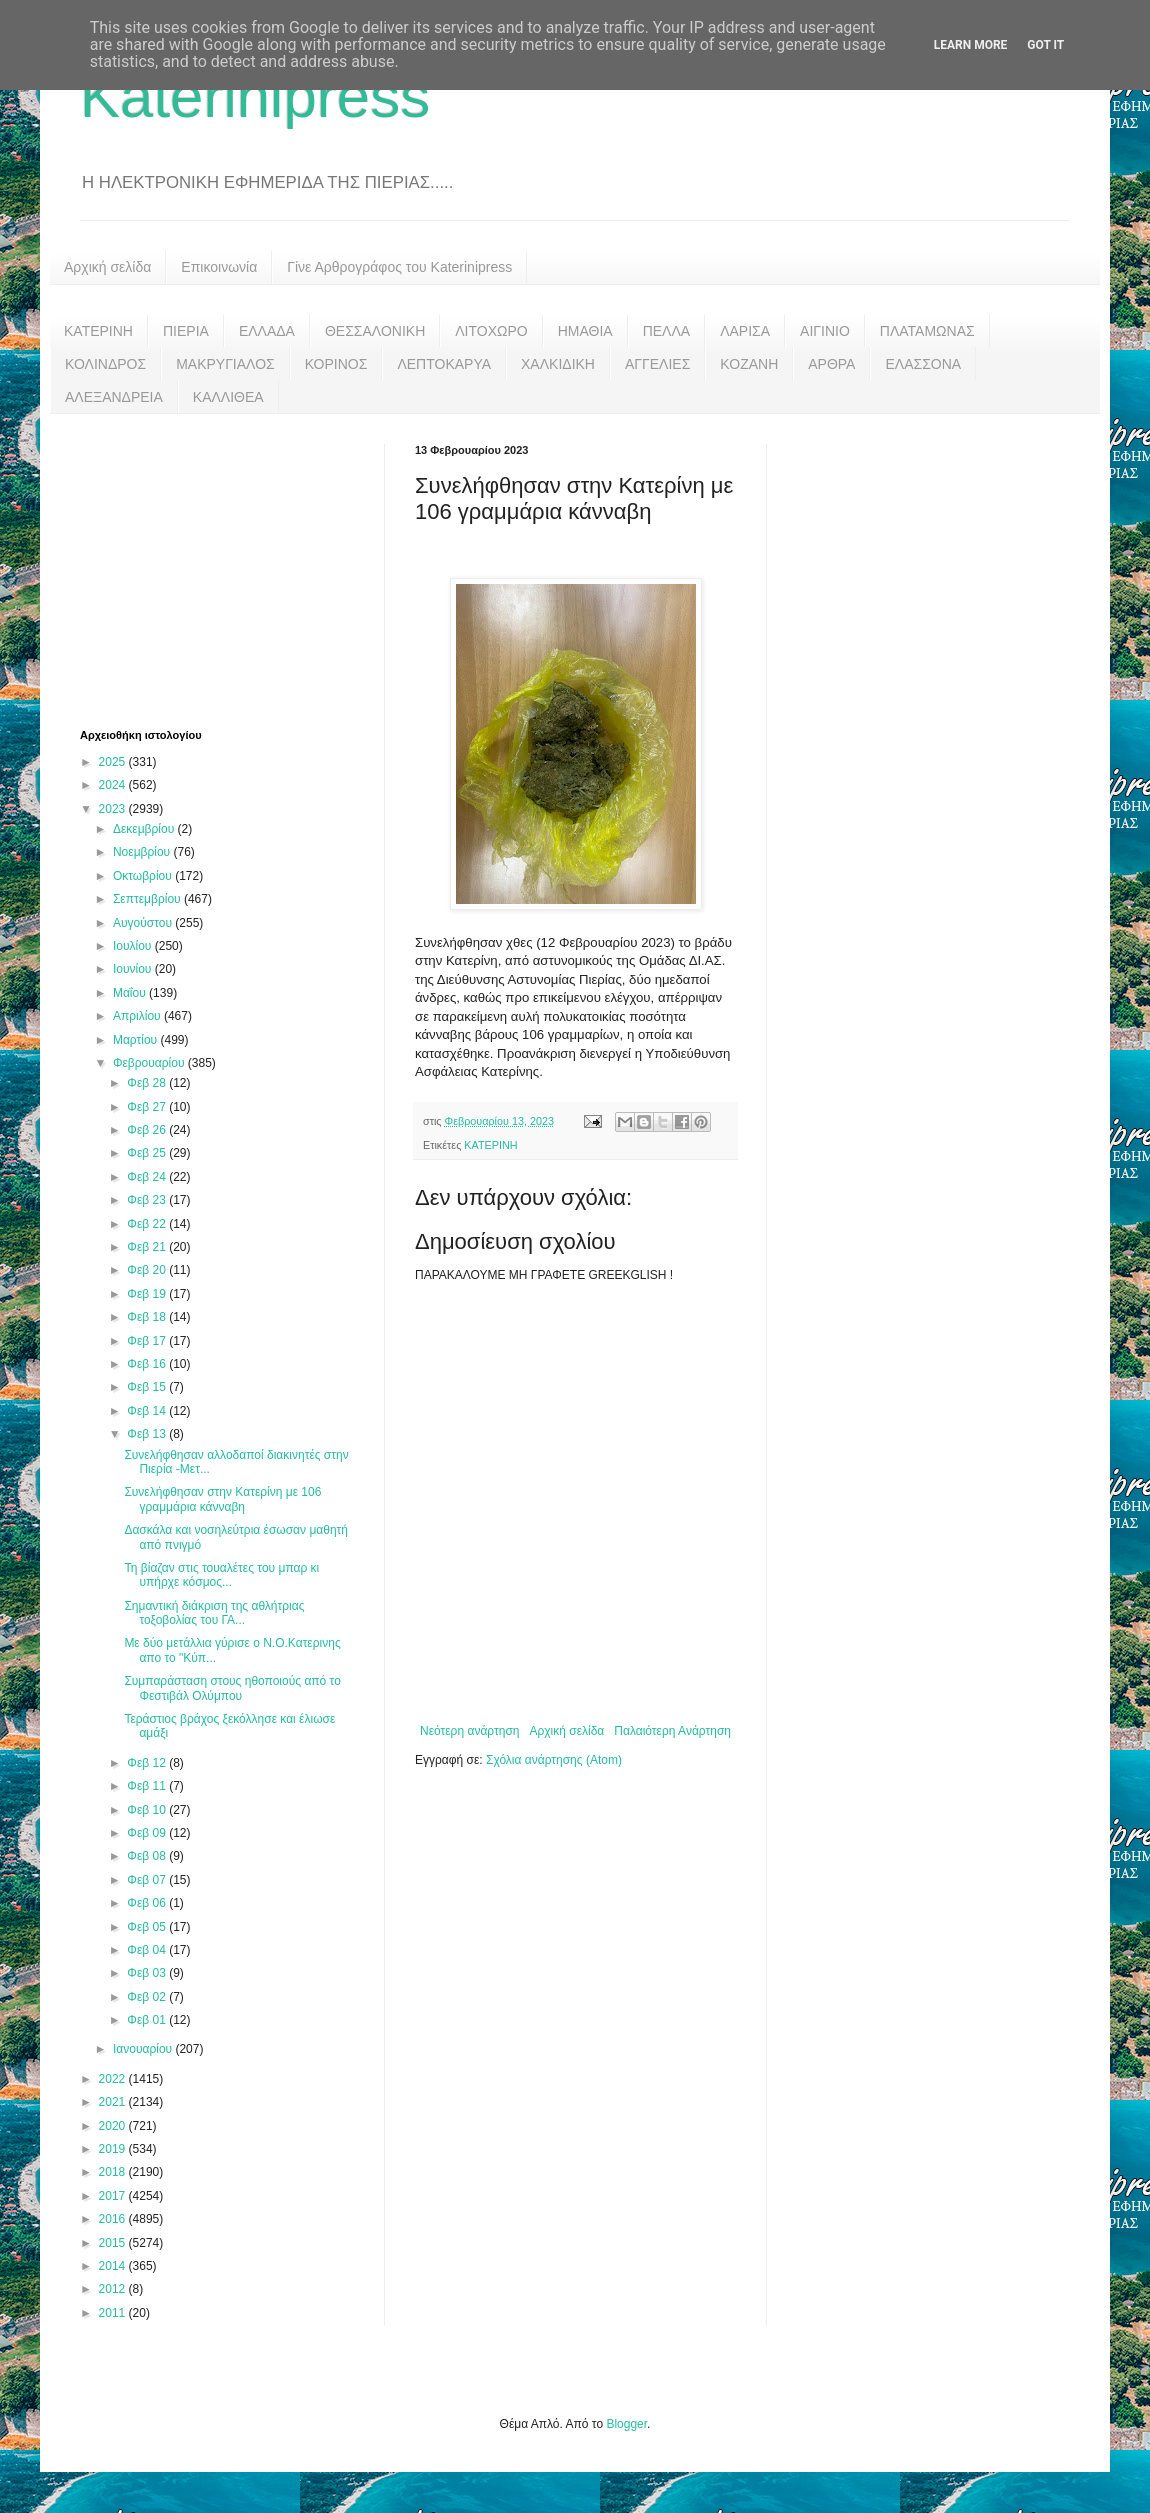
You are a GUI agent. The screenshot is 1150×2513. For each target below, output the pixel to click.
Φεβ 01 (148, 2020)
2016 (114, 2219)
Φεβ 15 (148, 1387)
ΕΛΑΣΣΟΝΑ (923, 364)
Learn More (971, 45)
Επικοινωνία (219, 267)
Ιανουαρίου (144, 2049)
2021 (114, 2102)
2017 (114, 2196)
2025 (114, 762)
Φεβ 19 (148, 1294)
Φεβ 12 (148, 1763)
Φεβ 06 (148, 1903)
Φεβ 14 (148, 1411)
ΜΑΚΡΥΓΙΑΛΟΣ (225, 364)
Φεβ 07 (148, 1880)
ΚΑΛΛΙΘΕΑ (228, 397)
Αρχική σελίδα (107, 267)
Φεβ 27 (148, 1107)
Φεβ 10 (148, 1810)
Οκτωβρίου (144, 876)
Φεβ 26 (148, 1130)
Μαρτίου (137, 1040)
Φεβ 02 (148, 1997)
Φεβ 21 (148, 1247)
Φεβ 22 (148, 1224)
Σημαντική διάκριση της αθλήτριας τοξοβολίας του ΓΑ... (214, 1613)
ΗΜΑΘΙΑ (585, 331)
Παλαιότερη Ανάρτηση (672, 1731)
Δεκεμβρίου (145, 829)
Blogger (626, 2424)
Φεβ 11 (148, 1786)
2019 (114, 2149)
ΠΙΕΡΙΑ (186, 331)
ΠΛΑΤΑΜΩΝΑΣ (927, 331)
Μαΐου (131, 993)
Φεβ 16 (148, 1364)
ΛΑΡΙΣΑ (745, 331)
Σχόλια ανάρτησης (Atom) (554, 1760)
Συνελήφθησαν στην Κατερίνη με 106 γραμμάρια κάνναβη (222, 1499)
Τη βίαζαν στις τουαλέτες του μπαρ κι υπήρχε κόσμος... (221, 1575)
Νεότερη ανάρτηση (469, 1731)
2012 (114, 2289)
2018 (114, 2172)
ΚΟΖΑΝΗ (749, 364)
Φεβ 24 (148, 1177)
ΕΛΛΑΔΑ (267, 331)
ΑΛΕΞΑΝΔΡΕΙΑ (114, 397)
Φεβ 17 (148, 1341)
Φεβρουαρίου (150, 1063)
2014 (114, 2266)
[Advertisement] (230, 569)
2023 (114, 809)
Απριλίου (138, 1016)
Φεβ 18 (148, 1317)
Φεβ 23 (148, 1200)
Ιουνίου (134, 969)
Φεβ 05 (148, 1927)
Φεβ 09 (148, 1833)
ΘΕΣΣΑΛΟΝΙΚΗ (375, 331)
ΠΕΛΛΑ (667, 331)
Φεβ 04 (148, 1950)
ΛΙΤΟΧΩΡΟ (491, 331)
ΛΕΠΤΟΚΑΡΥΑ (444, 364)
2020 (114, 2126)
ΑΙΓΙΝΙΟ (825, 331)
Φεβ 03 (148, 1973)
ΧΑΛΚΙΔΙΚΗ (558, 364)
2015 (114, 2243)
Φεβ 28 (148, 1083)
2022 (114, 2079)
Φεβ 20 (148, 1270)
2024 (114, 785)
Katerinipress (255, 96)
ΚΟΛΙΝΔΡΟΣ (105, 364)
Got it (1045, 45)
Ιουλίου (134, 946)
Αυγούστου (144, 923)
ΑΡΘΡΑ (831, 364)
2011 (114, 2313)
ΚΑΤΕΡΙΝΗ (98, 331)
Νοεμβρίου (143, 852)
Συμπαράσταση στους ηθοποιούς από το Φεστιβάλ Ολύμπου (232, 1688)
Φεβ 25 (148, 1153)
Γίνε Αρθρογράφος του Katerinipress (399, 267)
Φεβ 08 (148, 1856)
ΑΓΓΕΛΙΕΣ (657, 364)
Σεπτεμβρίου (148, 899)
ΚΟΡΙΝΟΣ (336, 364)
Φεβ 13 (148, 1434)
